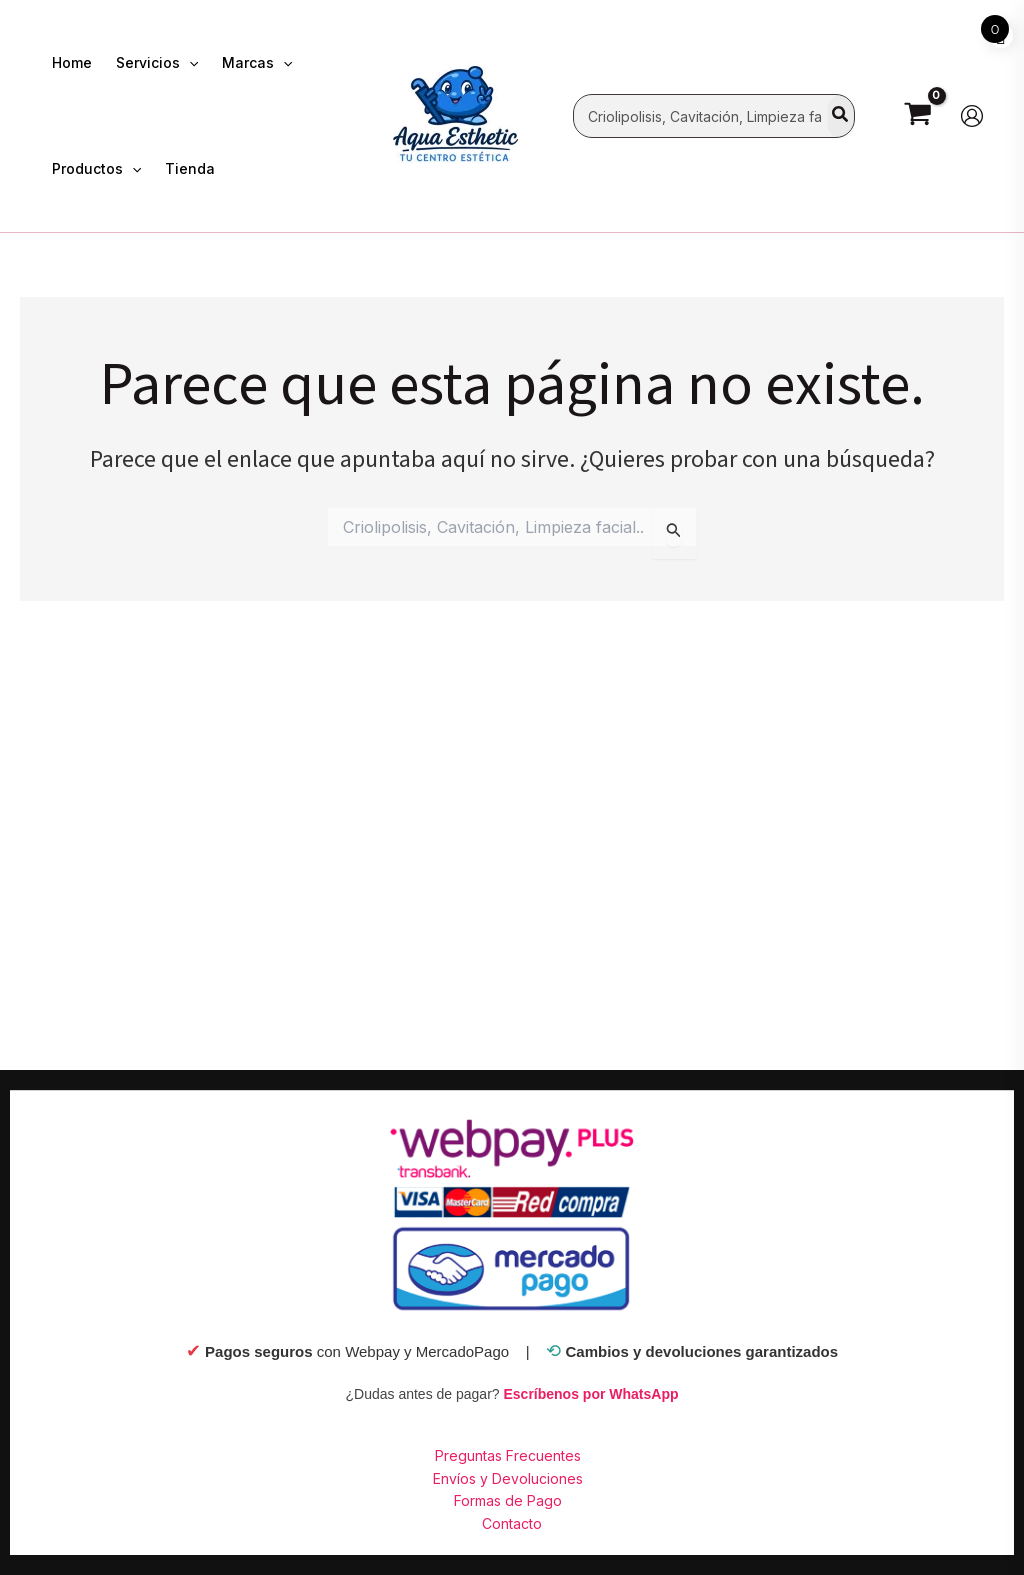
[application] (189, 63)
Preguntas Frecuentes (508, 1455)
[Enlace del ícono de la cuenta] (972, 116)
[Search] (841, 116)
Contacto (512, 1523)
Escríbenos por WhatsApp (590, 1394)
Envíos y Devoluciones (508, 1478)
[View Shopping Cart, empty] (917, 115)
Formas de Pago (508, 1500)
